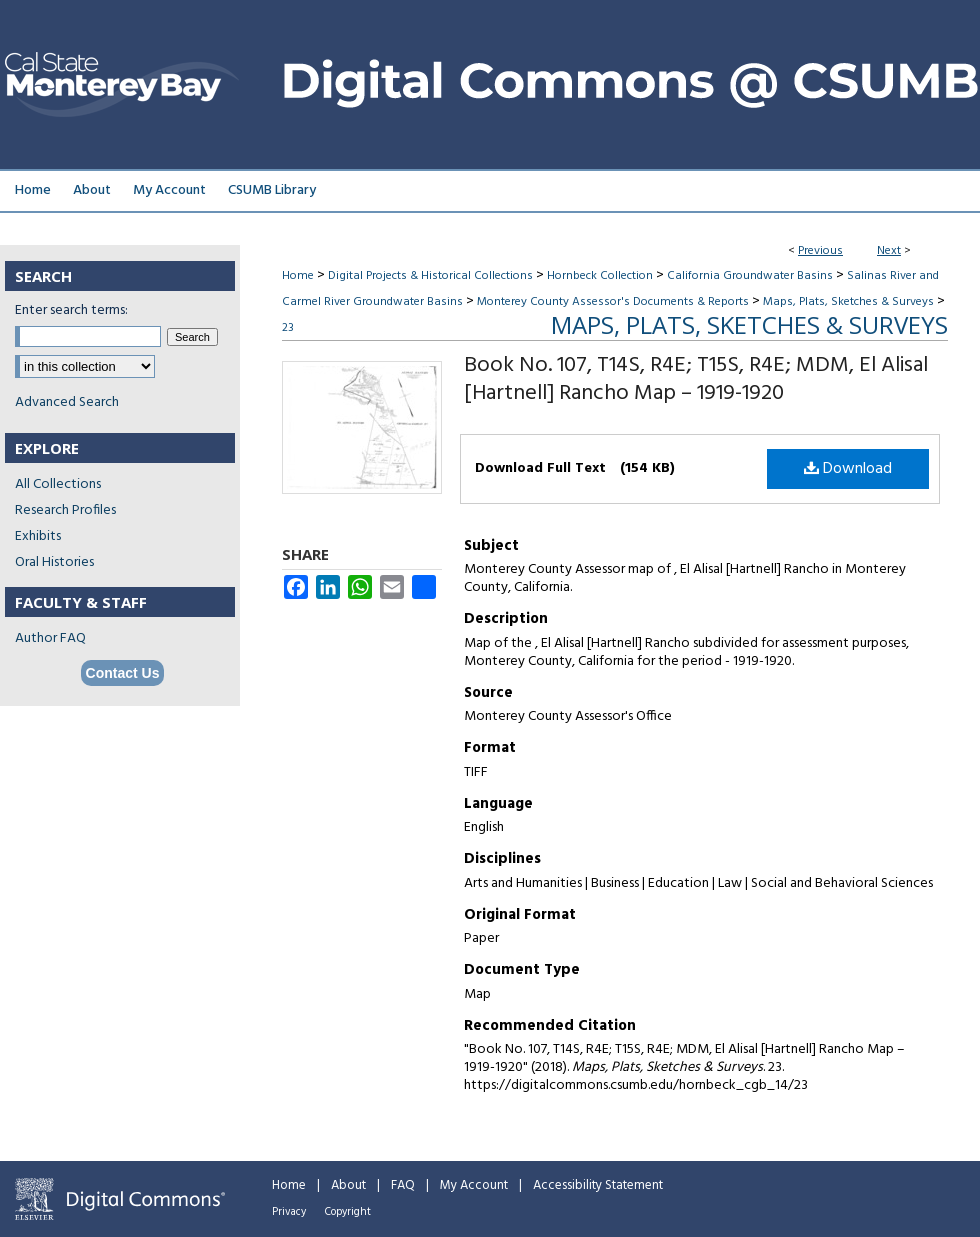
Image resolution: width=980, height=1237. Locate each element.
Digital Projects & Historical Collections (430, 276)
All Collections (58, 484)
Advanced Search (67, 402)
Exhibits (38, 536)
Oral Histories (54, 562)
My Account (474, 1185)
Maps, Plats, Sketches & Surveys (848, 302)
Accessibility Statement (598, 1185)
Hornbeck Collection (600, 276)
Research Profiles (65, 510)
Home (298, 276)
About (348, 1185)
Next (889, 251)
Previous (820, 251)
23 (288, 328)
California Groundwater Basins (750, 276)
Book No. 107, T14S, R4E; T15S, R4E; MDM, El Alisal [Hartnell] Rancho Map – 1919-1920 (696, 379)
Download (848, 469)
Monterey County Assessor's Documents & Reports (613, 302)
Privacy (289, 1212)
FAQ (403, 1185)
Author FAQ (50, 638)
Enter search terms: (71, 310)
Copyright (348, 1212)
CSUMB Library (272, 190)
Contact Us (123, 673)
